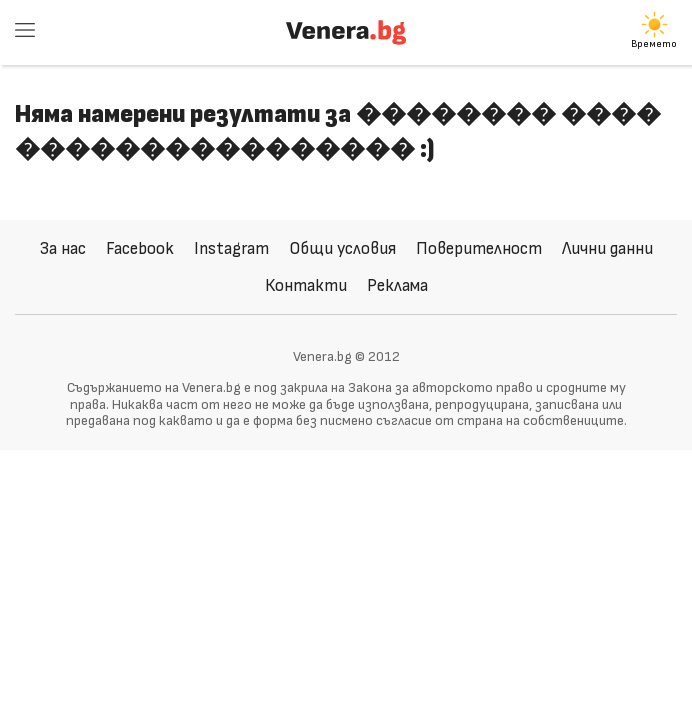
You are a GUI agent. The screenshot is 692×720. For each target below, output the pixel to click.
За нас (63, 248)
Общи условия (342, 248)
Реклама (397, 285)
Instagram (231, 248)
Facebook (140, 248)
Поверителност (479, 248)
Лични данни (607, 248)
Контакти (306, 285)
